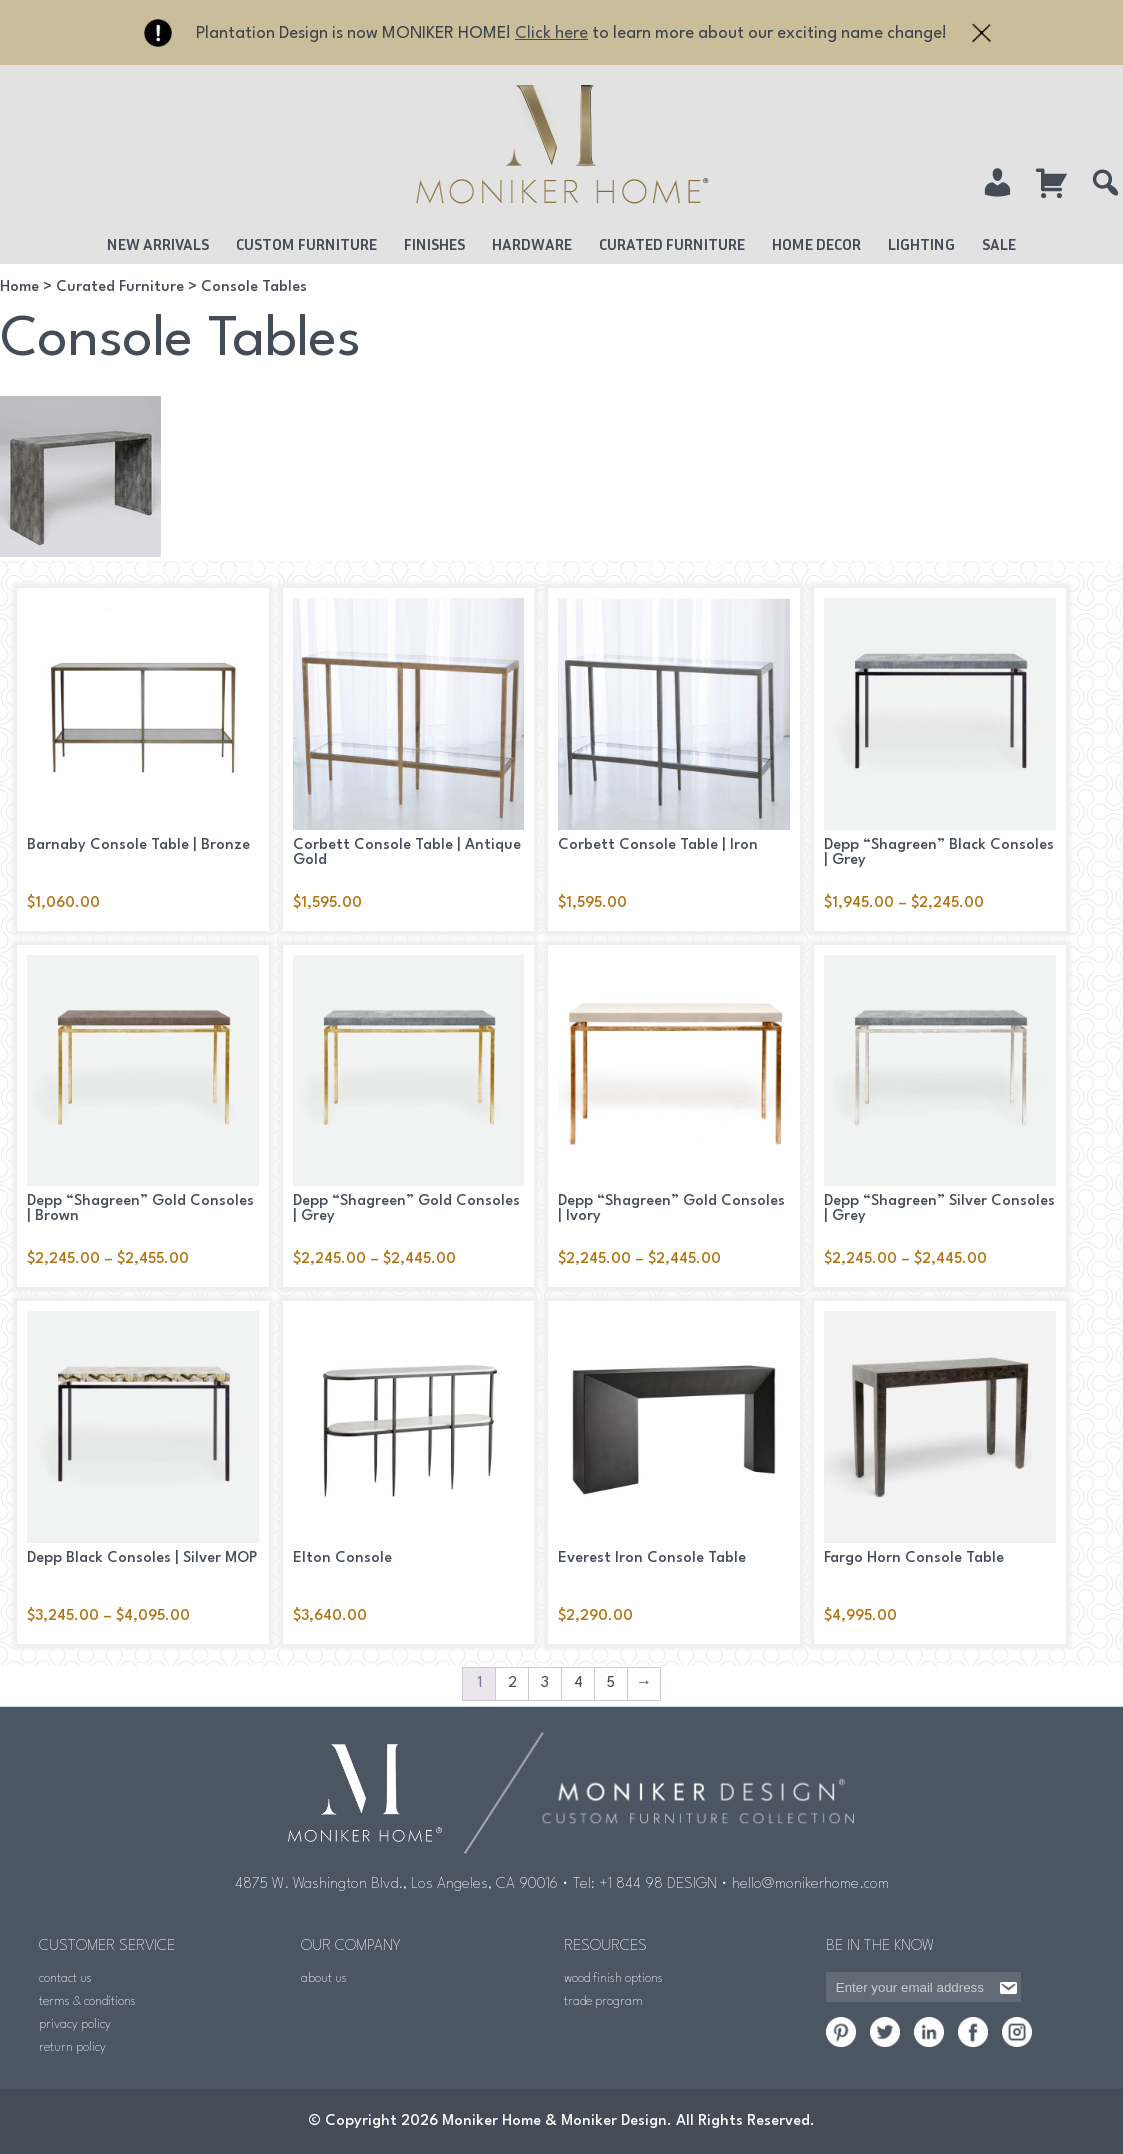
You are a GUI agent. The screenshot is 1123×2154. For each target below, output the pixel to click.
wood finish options (613, 1978)
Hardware (532, 244)
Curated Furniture (672, 244)
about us (324, 1978)
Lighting (921, 244)
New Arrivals (158, 244)
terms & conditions (87, 2001)
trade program (603, 2001)
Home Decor (816, 244)
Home (19, 287)
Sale (999, 244)
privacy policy (75, 2024)
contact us (65, 1978)
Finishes (434, 244)
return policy (72, 2047)
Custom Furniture (306, 244)
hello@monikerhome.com (810, 1884)
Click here (551, 33)
